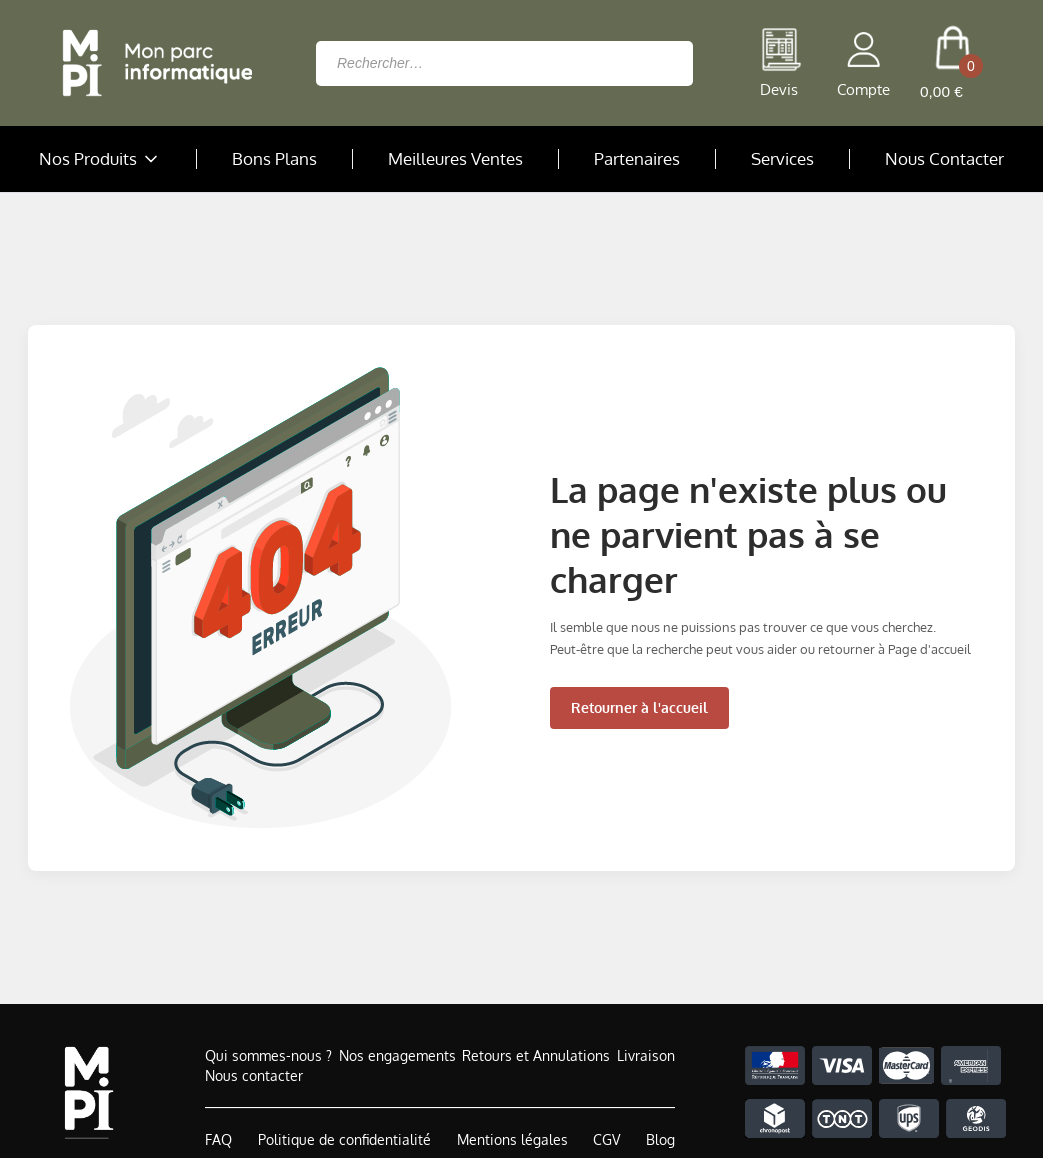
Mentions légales (512, 1139)
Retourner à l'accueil (639, 707)
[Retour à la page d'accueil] (152, 63)
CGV (606, 1139)
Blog (660, 1139)
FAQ (218, 1139)
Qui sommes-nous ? (268, 1055)
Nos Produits (100, 159)
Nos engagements (397, 1055)
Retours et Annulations (536, 1055)
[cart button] (952, 63)
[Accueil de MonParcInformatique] (88, 1092)
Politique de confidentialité (344, 1139)
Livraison (646, 1055)
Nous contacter (254, 1075)
